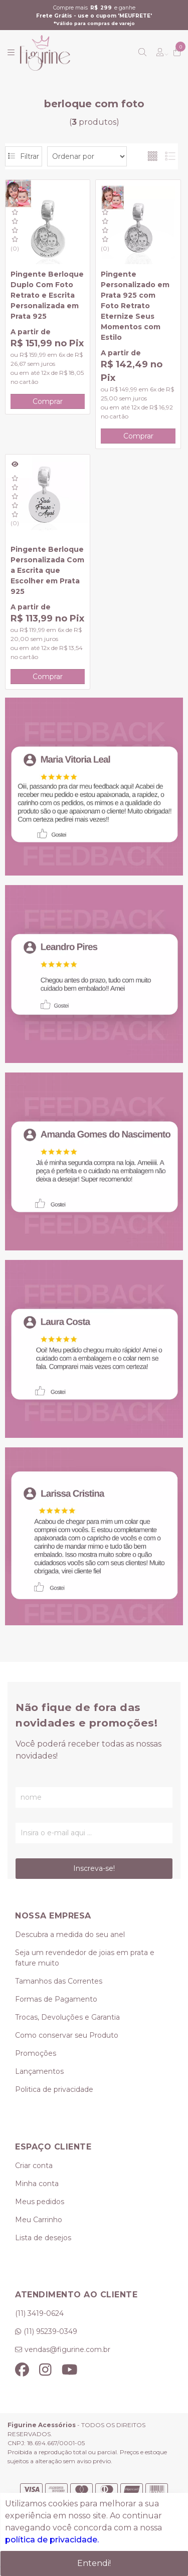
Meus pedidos (39, 2201)
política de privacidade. (52, 2539)
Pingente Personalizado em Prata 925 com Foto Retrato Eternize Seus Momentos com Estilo (135, 306)
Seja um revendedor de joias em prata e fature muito (84, 1958)
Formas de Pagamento (56, 1999)
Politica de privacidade (54, 2089)
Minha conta (37, 2183)
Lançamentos (39, 2071)
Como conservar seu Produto (66, 2035)
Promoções (35, 2053)
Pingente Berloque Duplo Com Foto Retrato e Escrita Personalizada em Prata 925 (47, 295)
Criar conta (34, 2165)
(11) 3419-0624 (39, 2313)
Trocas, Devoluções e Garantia (67, 2017)
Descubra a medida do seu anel (70, 1934)
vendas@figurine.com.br (67, 2349)
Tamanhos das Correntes (58, 1981)
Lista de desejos (43, 2237)
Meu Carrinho (38, 2219)
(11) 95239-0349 (50, 2331)
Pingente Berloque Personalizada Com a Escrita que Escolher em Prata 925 (47, 570)
